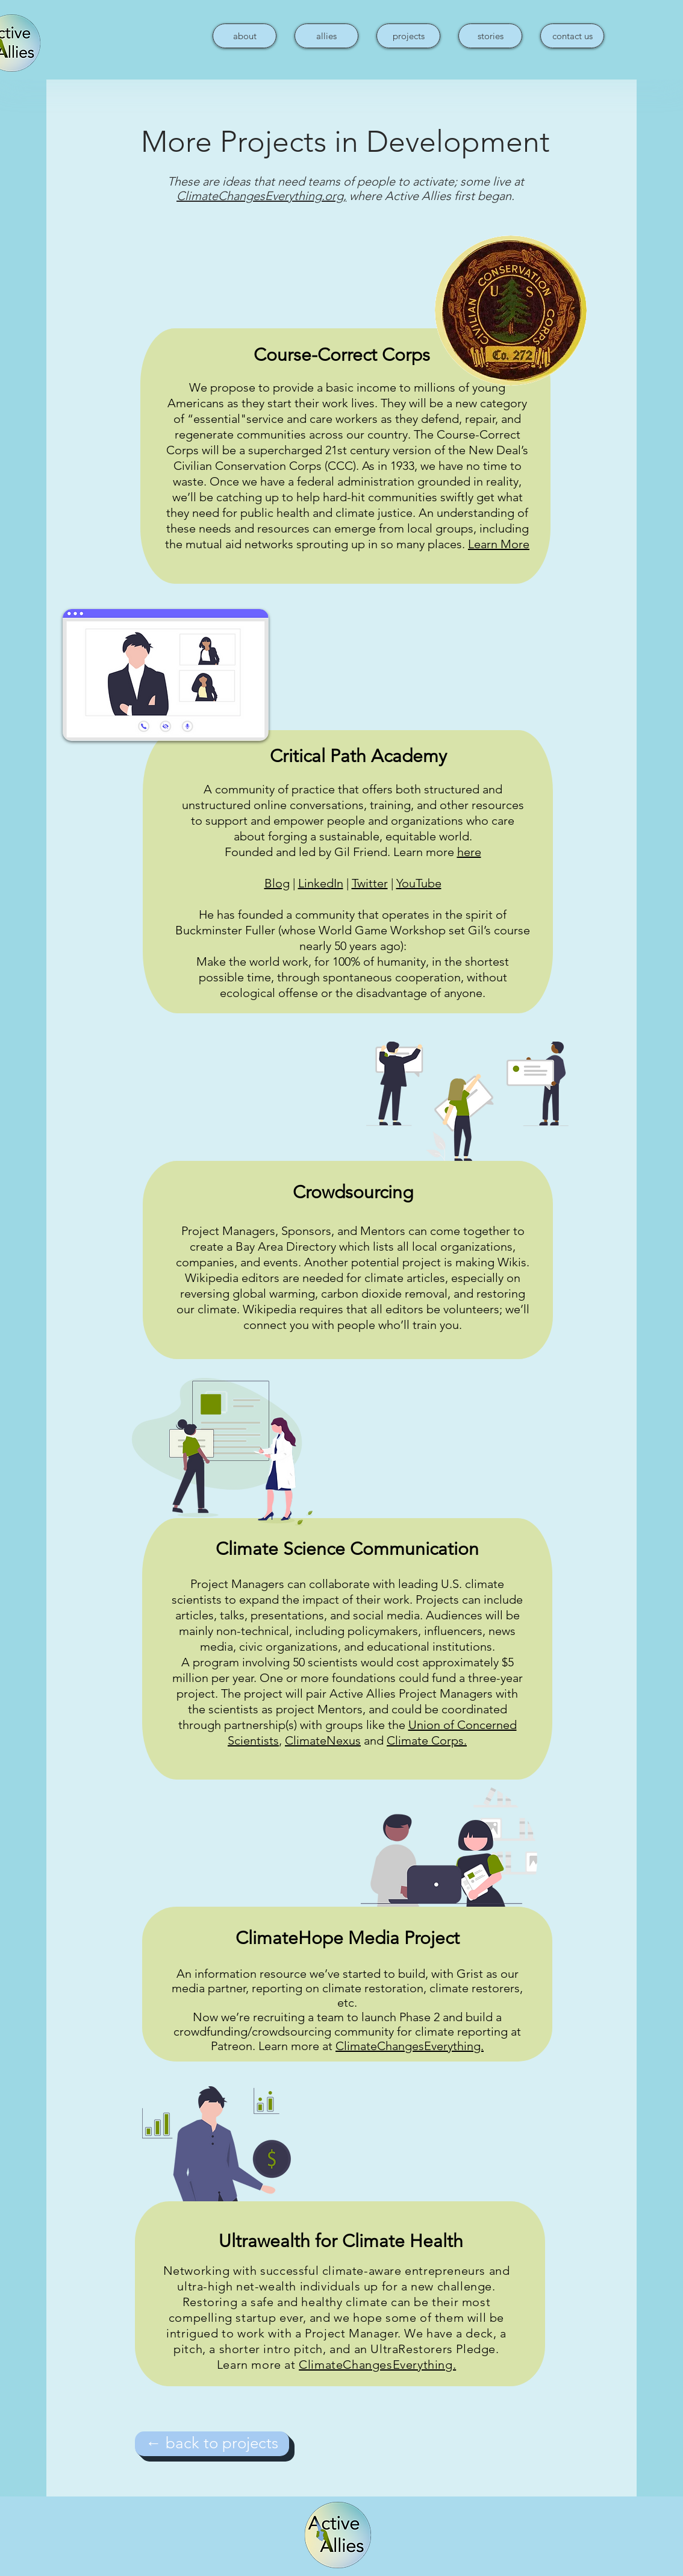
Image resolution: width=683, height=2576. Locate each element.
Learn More (498, 544)
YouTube (418, 883)
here (469, 852)
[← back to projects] (212, 2443)
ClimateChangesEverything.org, (261, 196)
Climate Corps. (427, 1740)
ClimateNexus (323, 1740)
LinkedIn (320, 883)
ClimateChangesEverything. (409, 2046)
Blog (277, 883)
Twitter (370, 883)
